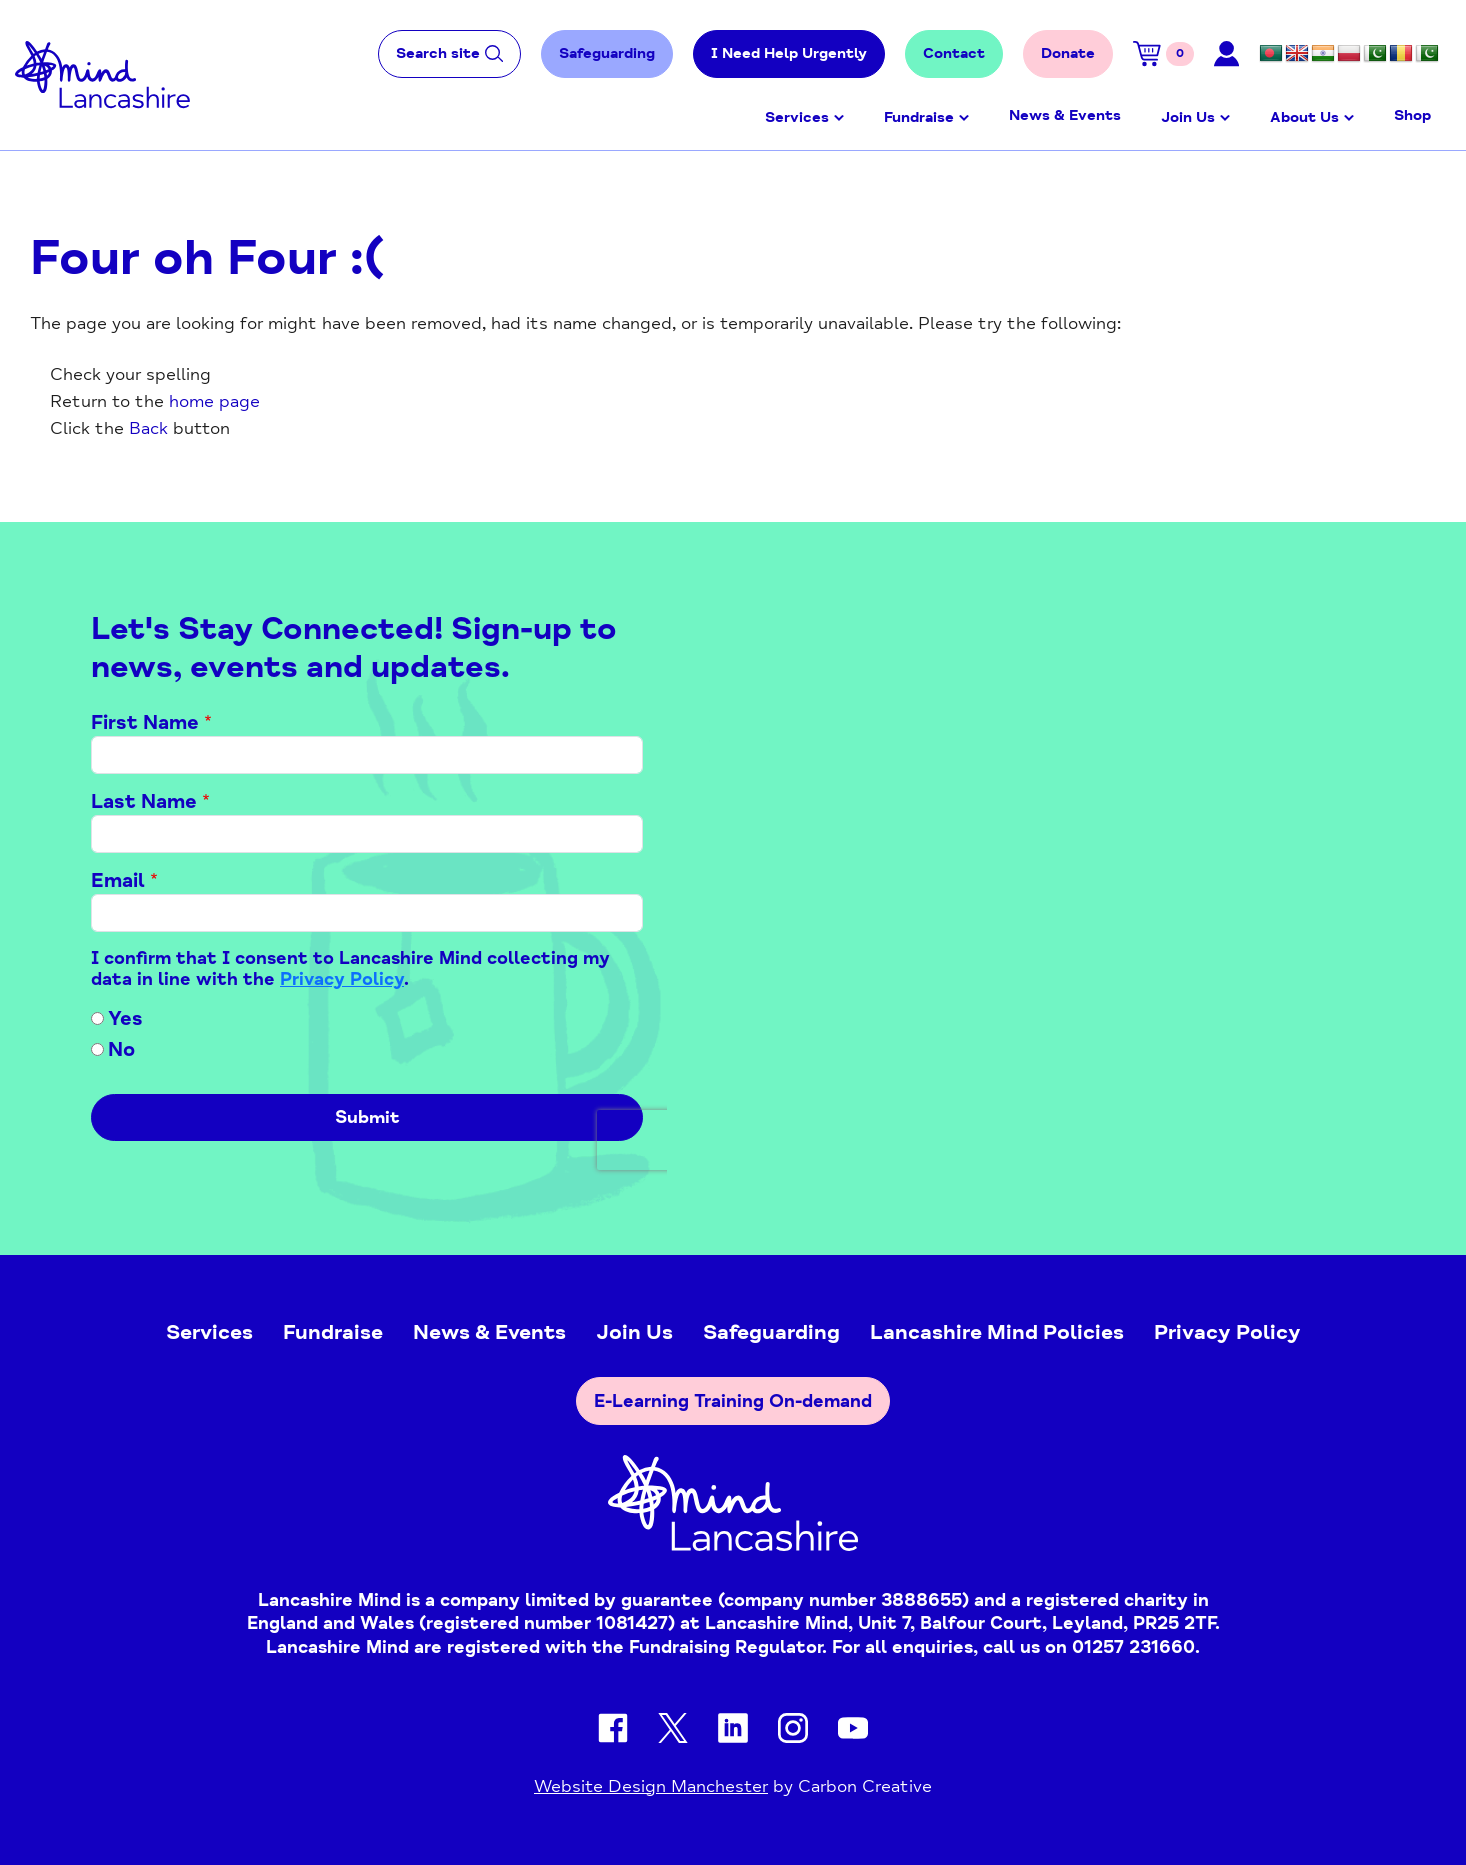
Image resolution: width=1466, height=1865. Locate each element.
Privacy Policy (1227, 1332)
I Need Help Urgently (789, 53)
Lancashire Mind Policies (997, 1332)
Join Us (1188, 117)
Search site (449, 53)
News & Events (1065, 115)
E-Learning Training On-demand (733, 1401)
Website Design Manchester (651, 1786)
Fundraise (919, 117)
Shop (1412, 115)
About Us (1304, 117)
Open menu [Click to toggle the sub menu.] (839, 118)
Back (148, 428)
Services (797, 117)
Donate (1068, 53)
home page (214, 401)
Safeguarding (607, 53)
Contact (954, 53)
